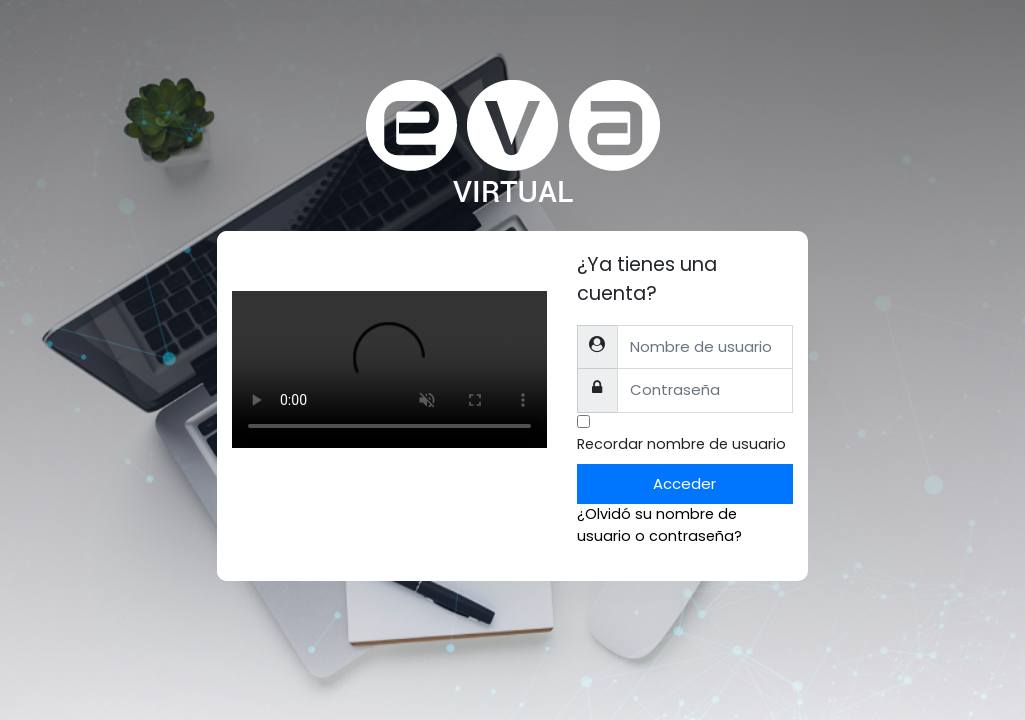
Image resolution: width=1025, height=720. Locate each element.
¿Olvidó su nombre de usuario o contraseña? (659, 525)
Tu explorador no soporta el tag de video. (389, 369)
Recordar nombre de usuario (681, 444)
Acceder (684, 483)
